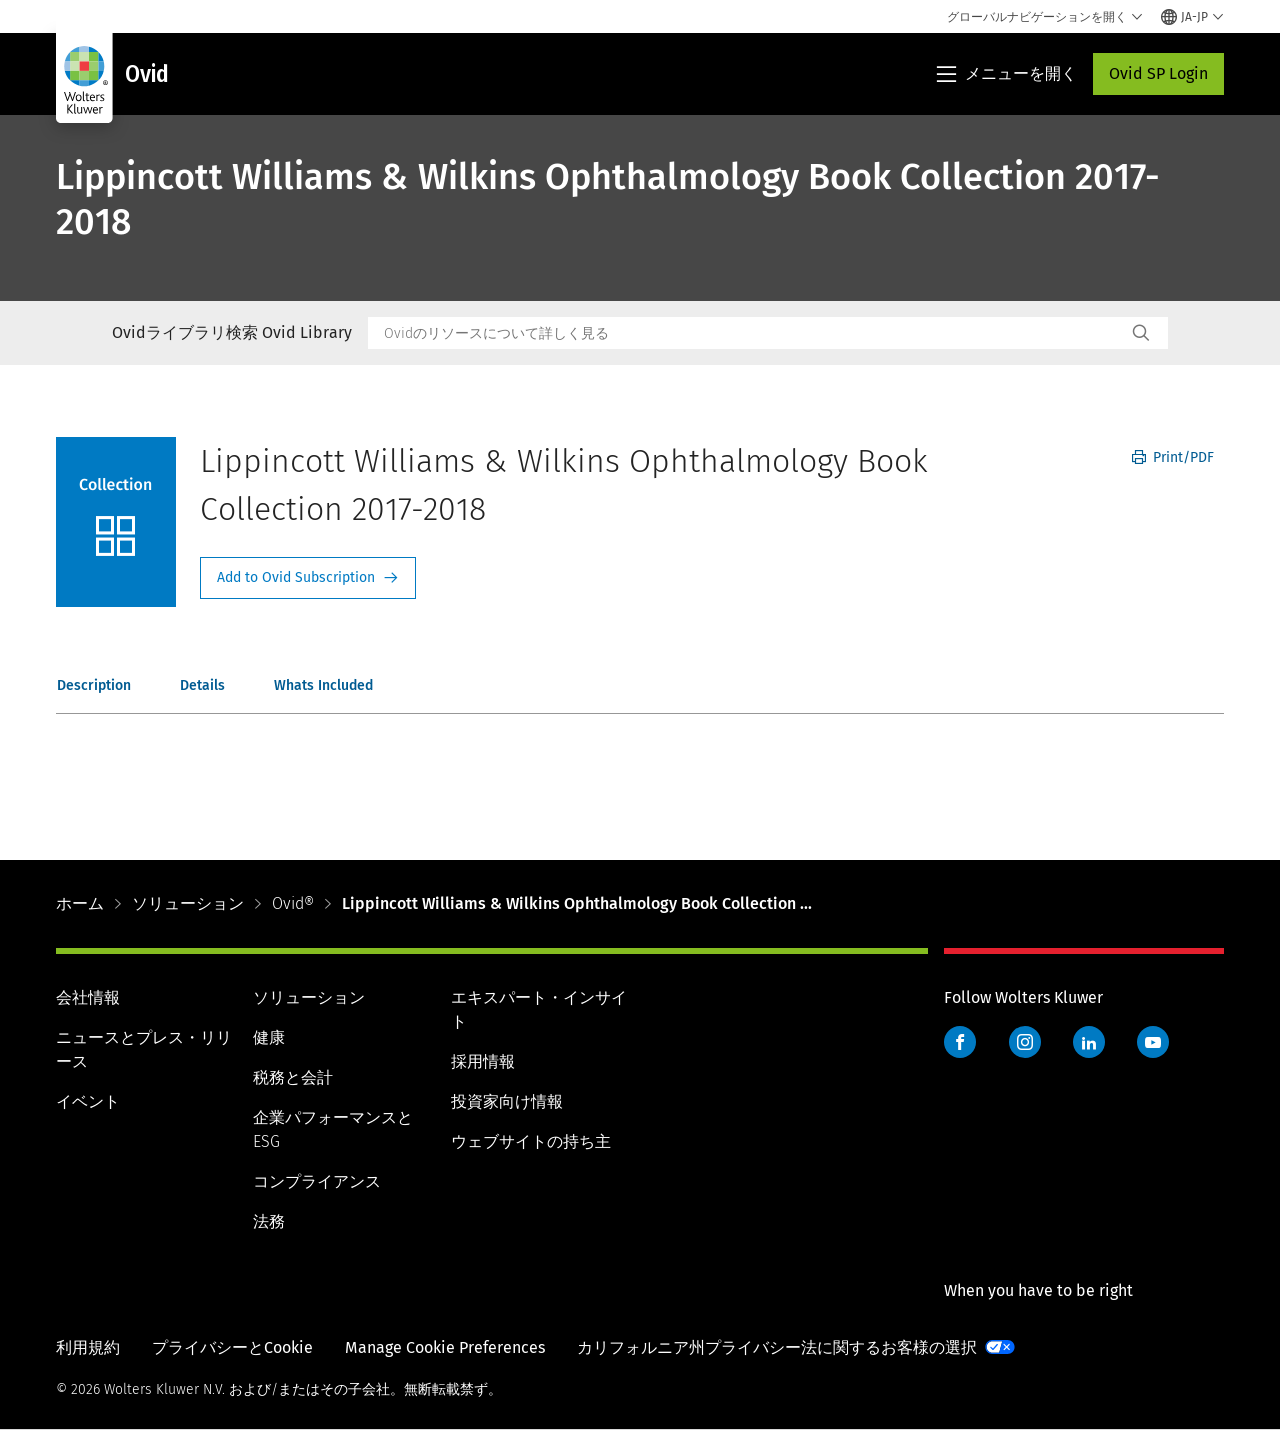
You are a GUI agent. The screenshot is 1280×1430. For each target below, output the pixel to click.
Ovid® (293, 903)
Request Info (308, 578)
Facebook (960, 1042)
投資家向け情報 (507, 1101)
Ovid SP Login (1158, 73)
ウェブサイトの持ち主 (531, 1141)
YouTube (1153, 1042)
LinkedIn (1089, 1042)
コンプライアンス (317, 1181)
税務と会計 (293, 1077)
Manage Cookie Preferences (445, 1347)
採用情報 (483, 1061)
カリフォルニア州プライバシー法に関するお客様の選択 (777, 1347)
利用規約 (88, 1347)
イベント (88, 1101)
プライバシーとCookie (232, 1347)
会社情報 (88, 997)
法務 (269, 1221)
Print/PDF (1173, 457)
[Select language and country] (1192, 17)
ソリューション (188, 903)
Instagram (1025, 1042)
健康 (269, 1037)
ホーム (80, 903)
